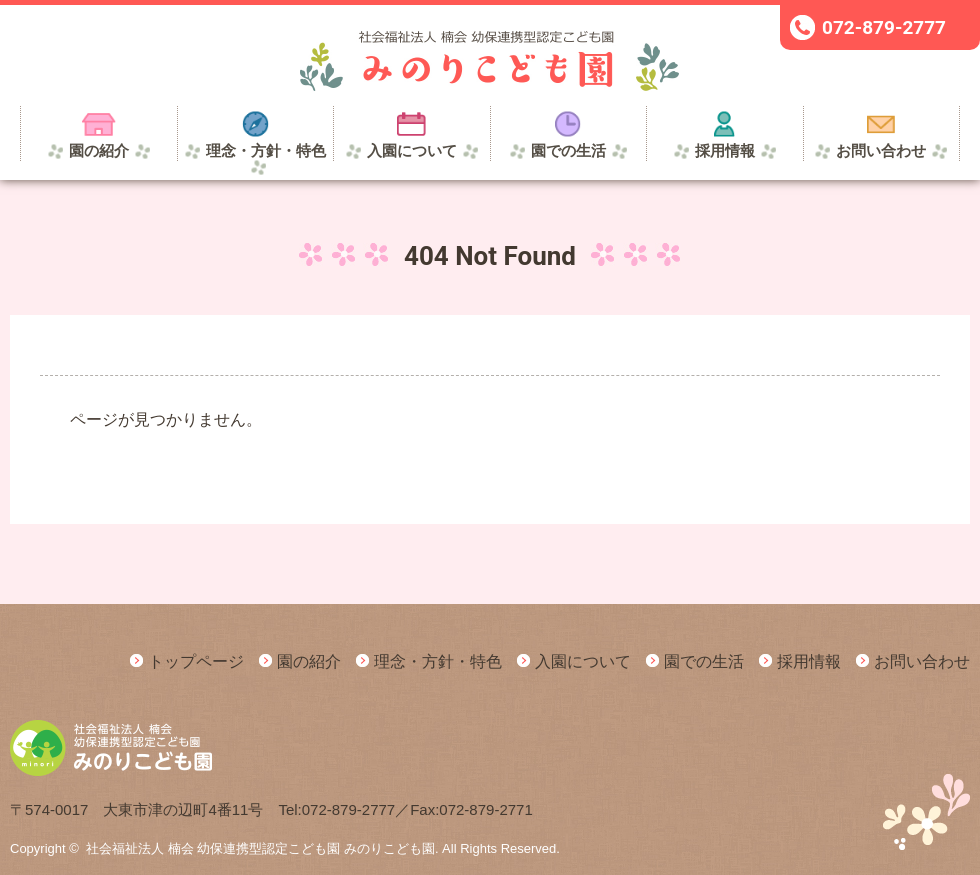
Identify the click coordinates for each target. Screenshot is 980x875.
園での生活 (704, 661)
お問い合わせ (922, 661)
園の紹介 (309, 661)
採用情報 (809, 661)
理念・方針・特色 (438, 661)
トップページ (196, 661)
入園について (583, 661)
